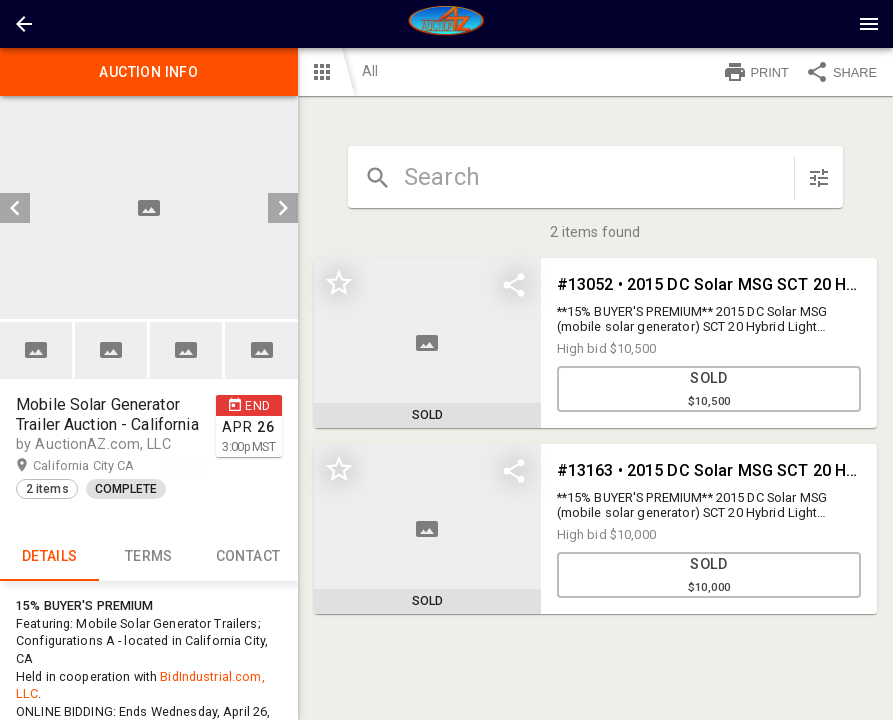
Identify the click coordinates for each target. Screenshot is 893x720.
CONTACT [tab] (247, 557)
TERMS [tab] (148, 557)
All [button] (370, 71)
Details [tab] (49, 557)
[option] (149, 207)
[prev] (15, 208)
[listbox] (149, 207)
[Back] (24, 24)
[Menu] (869, 24)
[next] (283, 208)
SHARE (841, 72)
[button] (24, 24)
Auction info (149, 72)
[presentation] (447, 24)
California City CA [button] (103, 466)
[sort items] (819, 178)
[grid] (595, 452)
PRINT (756, 72)
